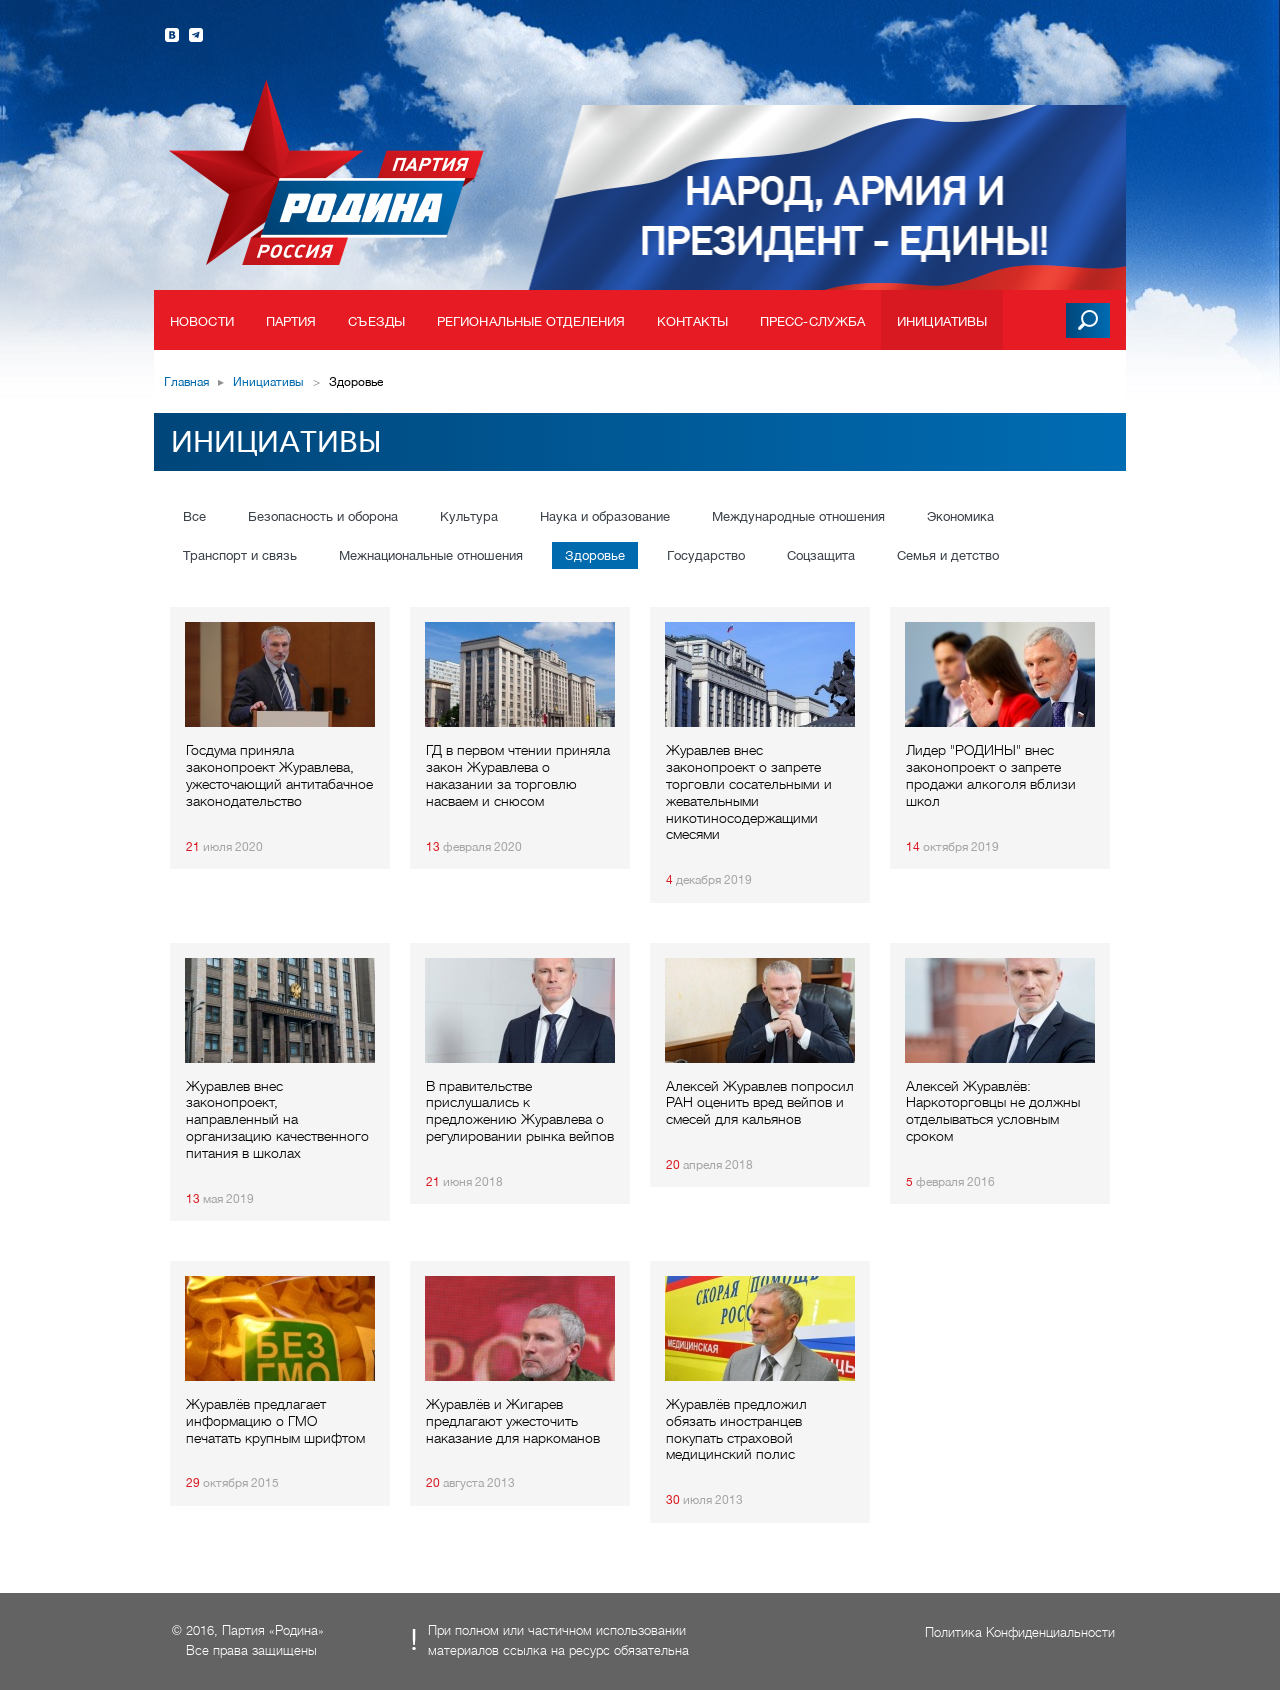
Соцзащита (821, 555)
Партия (291, 321)
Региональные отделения (531, 321)
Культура (469, 516)
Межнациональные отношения (431, 555)
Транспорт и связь (240, 555)
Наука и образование (605, 516)
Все (194, 516)
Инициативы (942, 321)
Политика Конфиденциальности (1020, 1632)
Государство (706, 555)
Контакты (692, 321)
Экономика (960, 516)
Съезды (376, 321)
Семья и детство (948, 555)
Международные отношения (798, 516)
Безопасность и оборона (323, 516)
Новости (202, 321)
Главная (186, 382)
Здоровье (595, 555)
